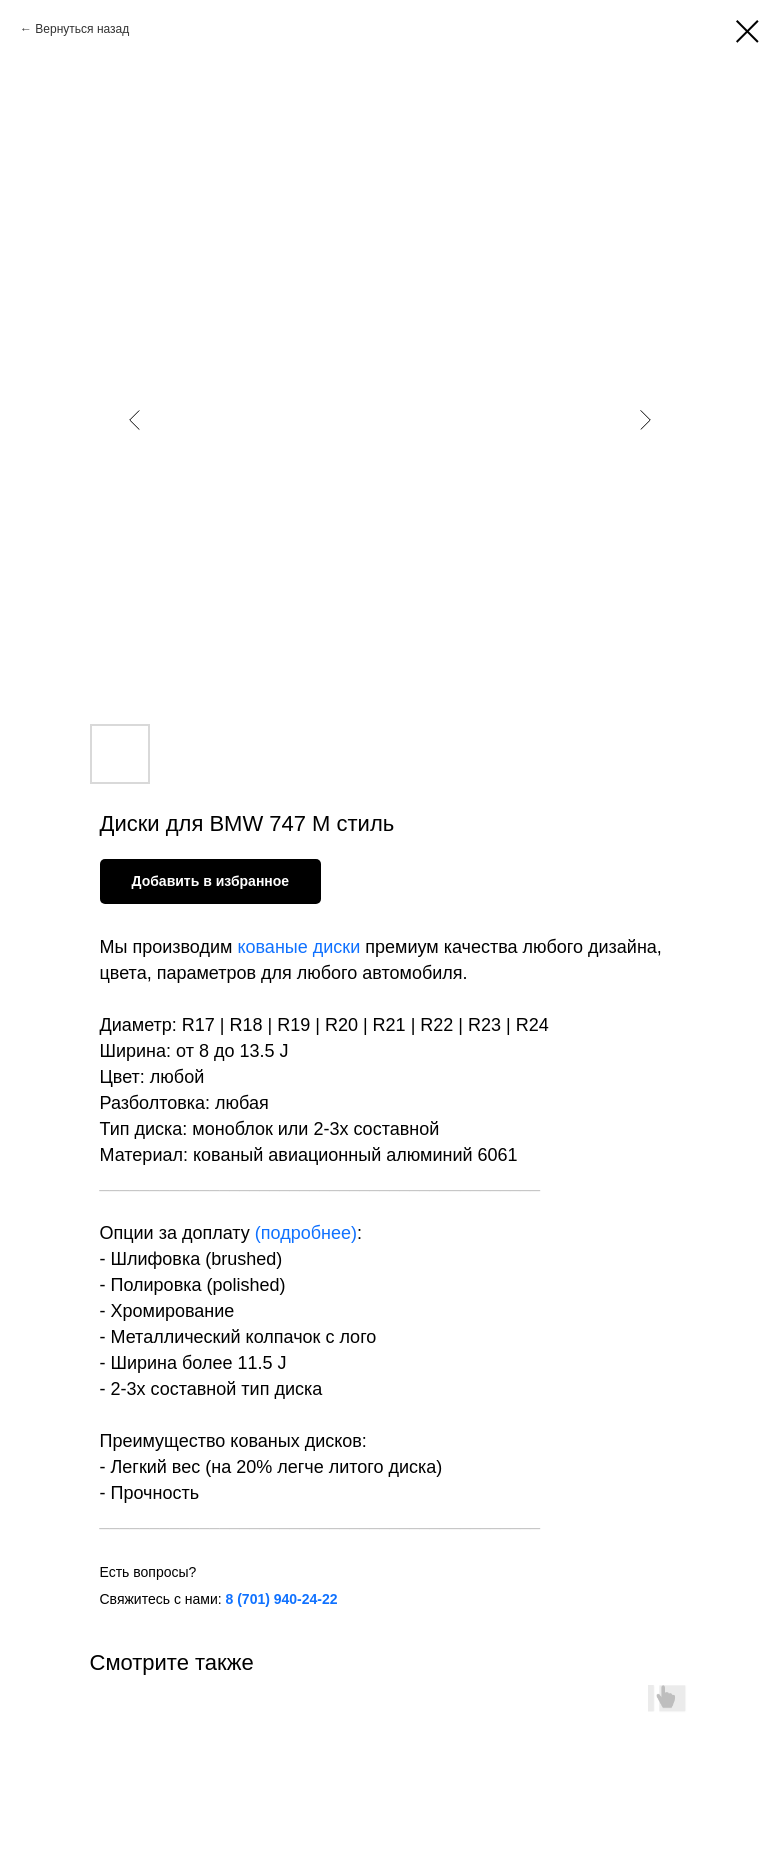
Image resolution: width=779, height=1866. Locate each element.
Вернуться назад (82, 29)
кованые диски (298, 947)
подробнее (306, 1233)
